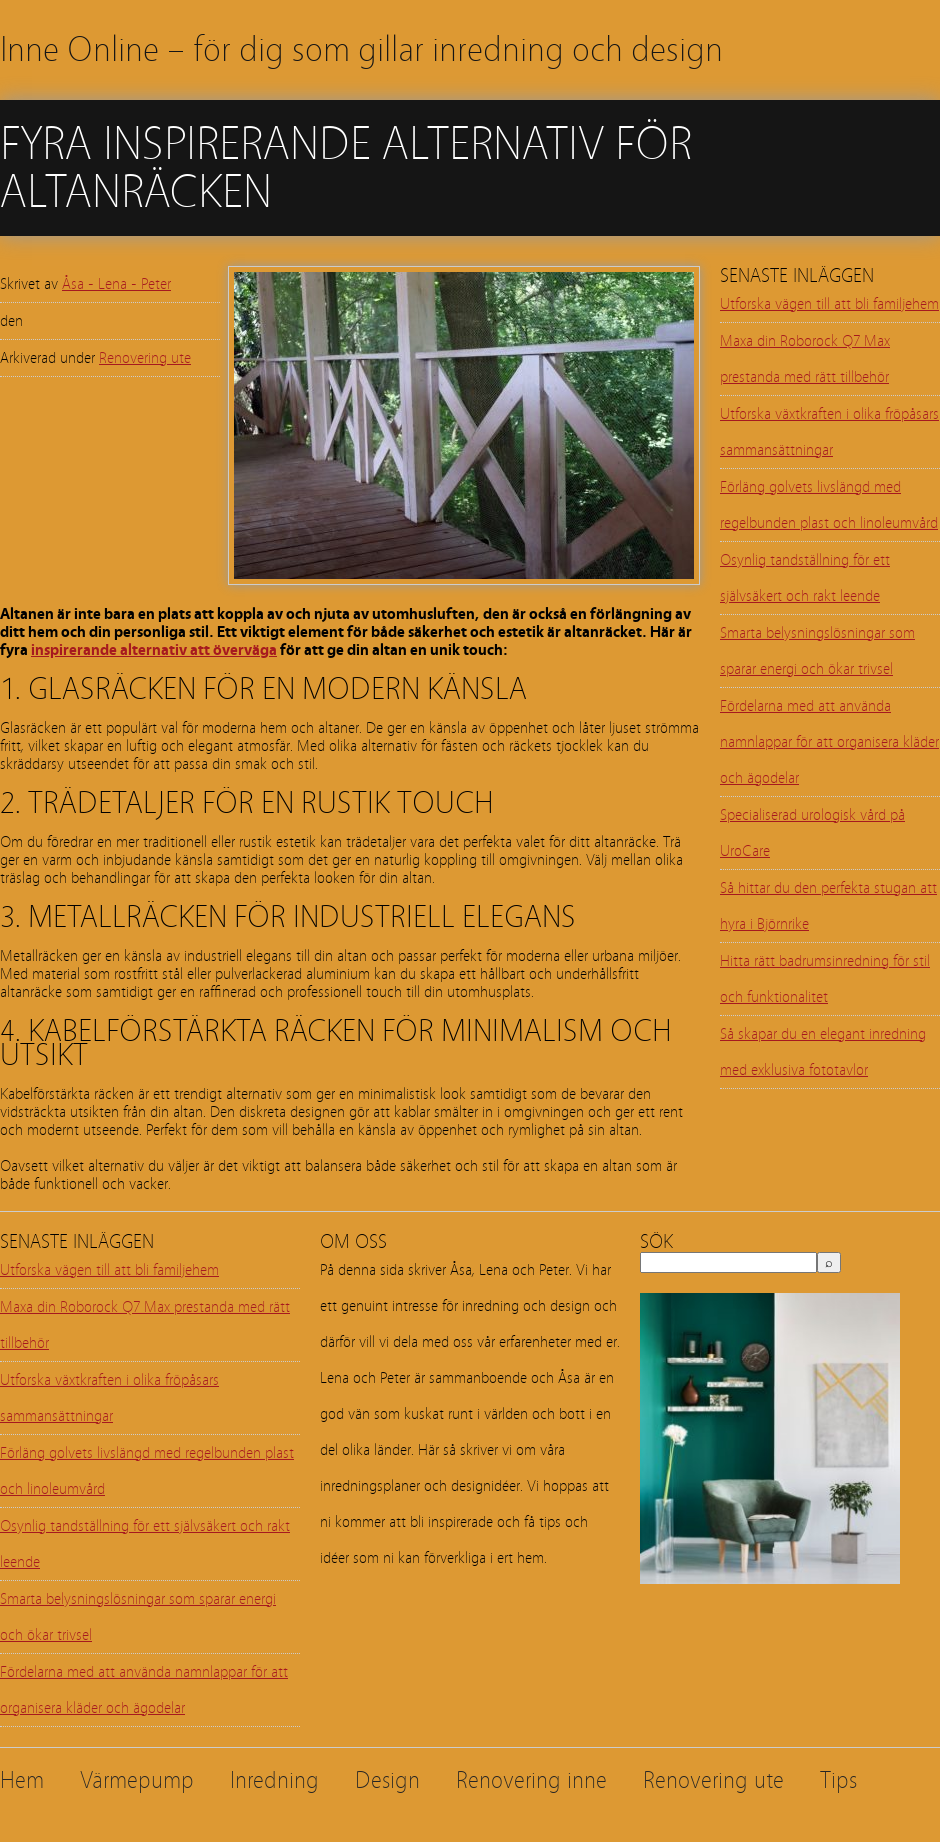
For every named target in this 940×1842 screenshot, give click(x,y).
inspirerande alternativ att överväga (154, 650)
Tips (838, 1780)
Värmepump (137, 1780)
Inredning (274, 1780)
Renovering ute (145, 358)
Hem (22, 1780)
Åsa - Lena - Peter (116, 284)
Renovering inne (531, 1780)
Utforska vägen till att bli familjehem (829, 304)
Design (387, 1780)
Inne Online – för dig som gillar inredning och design (361, 49)
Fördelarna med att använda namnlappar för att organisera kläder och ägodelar (829, 742)
